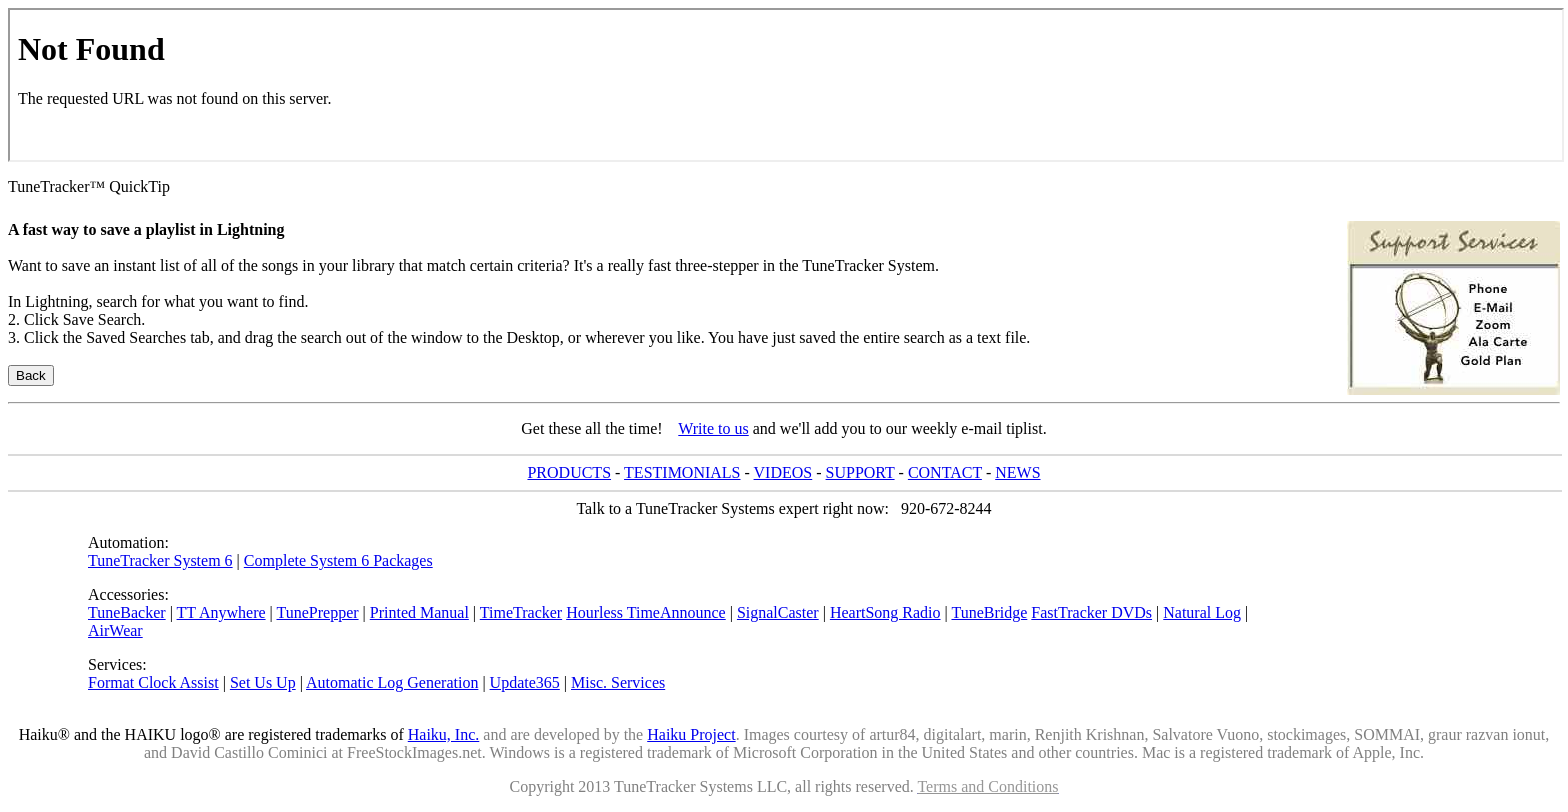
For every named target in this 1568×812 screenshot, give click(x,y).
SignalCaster (778, 612)
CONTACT (945, 472)
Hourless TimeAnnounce (646, 612)
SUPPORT (860, 472)
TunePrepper (317, 612)
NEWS (1017, 472)
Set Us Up (263, 682)
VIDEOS (783, 472)
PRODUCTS (569, 472)
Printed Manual (419, 612)
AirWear (115, 630)
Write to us (713, 428)
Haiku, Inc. (444, 734)
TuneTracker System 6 (160, 560)
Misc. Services (618, 682)
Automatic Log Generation (392, 682)
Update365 (525, 682)
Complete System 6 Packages (338, 560)
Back (31, 375)
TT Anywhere (221, 612)
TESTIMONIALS (682, 472)
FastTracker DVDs (1091, 612)
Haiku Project (691, 734)
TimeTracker (521, 612)
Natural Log (1202, 612)
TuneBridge (989, 612)
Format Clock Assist (153, 682)
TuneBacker (127, 612)
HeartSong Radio (885, 612)
